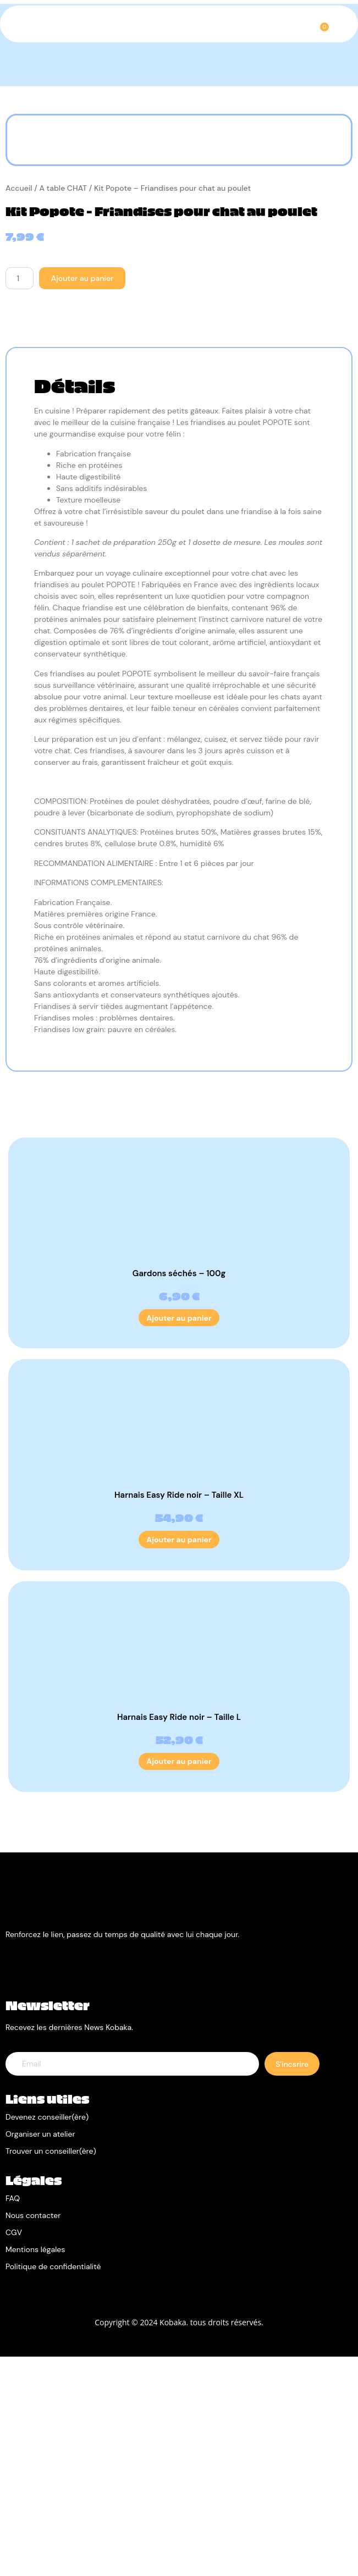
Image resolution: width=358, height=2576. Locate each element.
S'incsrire (292, 2283)
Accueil (18, 407)
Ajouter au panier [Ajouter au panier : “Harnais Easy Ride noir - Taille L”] (178, 1980)
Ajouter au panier (82, 498)
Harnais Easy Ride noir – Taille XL (179, 1714)
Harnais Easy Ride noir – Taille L (179, 1935)
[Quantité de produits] (19, 498)
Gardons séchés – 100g (179, 1492)
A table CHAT (63, 407)
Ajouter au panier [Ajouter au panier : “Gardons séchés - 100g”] (178, 1537)
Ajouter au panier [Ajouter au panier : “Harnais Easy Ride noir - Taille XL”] (178, 1758)
